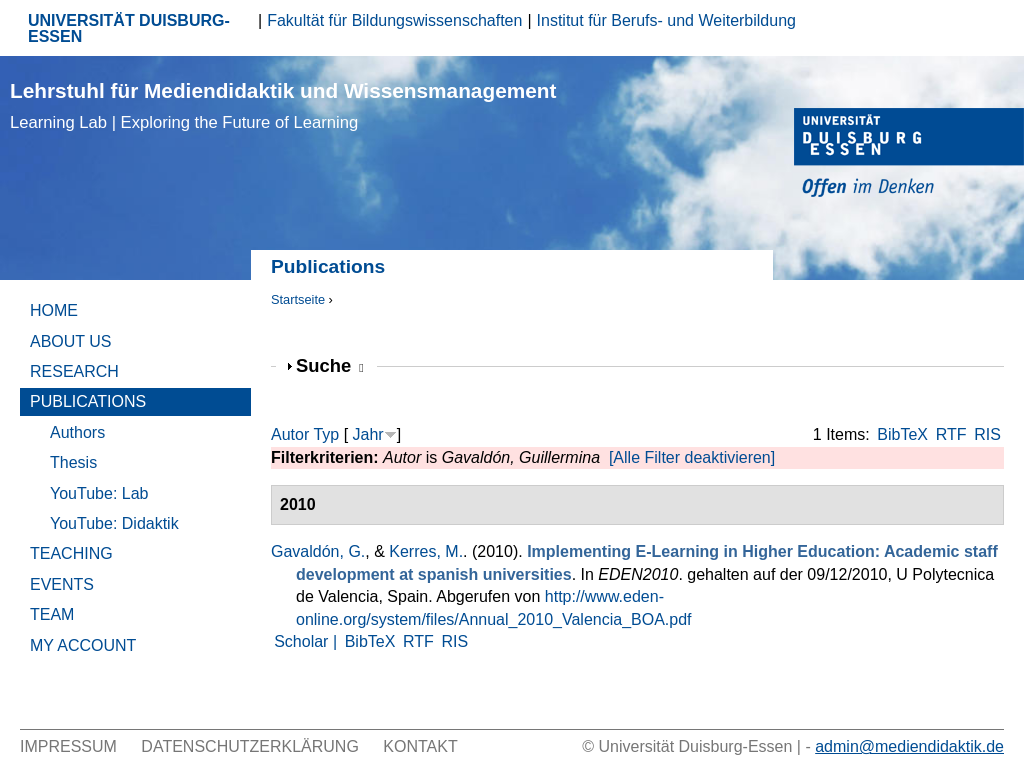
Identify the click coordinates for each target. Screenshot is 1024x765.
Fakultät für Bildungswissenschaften (394, 20)
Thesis (73, 462)
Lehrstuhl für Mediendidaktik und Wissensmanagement (283, 105)
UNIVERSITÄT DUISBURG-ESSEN (129, 28)
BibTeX (902, 434)
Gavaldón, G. (318, 551)
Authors (77, 432)
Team (52, 614)
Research (74, 371)
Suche (330, 365)
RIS (987, 434)
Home (54, 310)
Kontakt (420, 746)
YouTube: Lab (99, 493)
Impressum (68, 746)
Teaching (71, 553)
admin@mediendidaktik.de (909, 746)
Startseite (298, 299)
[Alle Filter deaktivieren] (692, 457)
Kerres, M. (426, 551)
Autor (290, 434)
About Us (71, 341)
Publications (88, 401)
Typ (326, 434)
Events (62, 584)
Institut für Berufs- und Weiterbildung (666, 20)
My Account (83, 645)
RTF (951, 434)
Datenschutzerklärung (250, 746)
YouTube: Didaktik (114, 523)
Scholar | (307, 641)
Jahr (368, 434)
